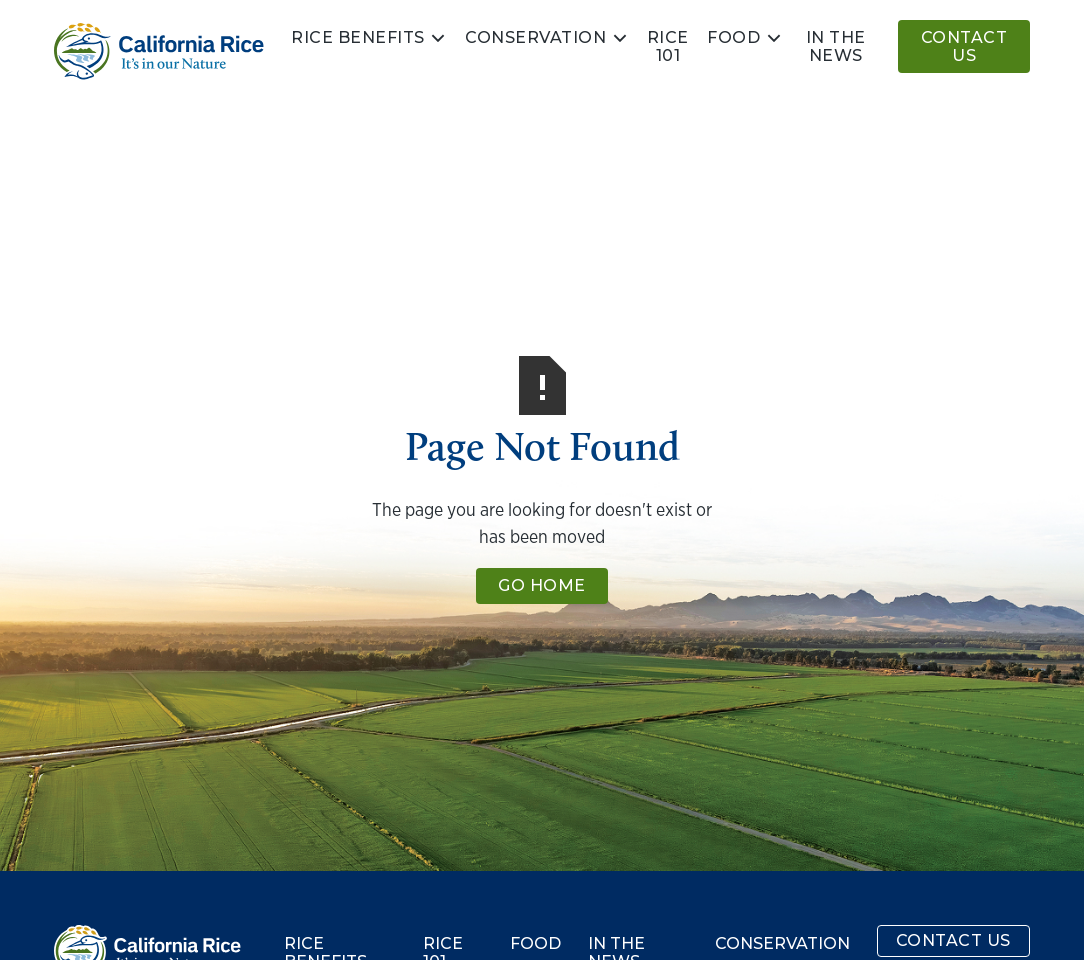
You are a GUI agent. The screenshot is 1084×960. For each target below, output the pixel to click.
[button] (369, 38)
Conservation (535, 38)
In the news (836, 46)
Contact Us (964, 46)
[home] (159, 51)
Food (733, 38)
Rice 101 (668, 46)
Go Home (542, 585)
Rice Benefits (358, 38)
